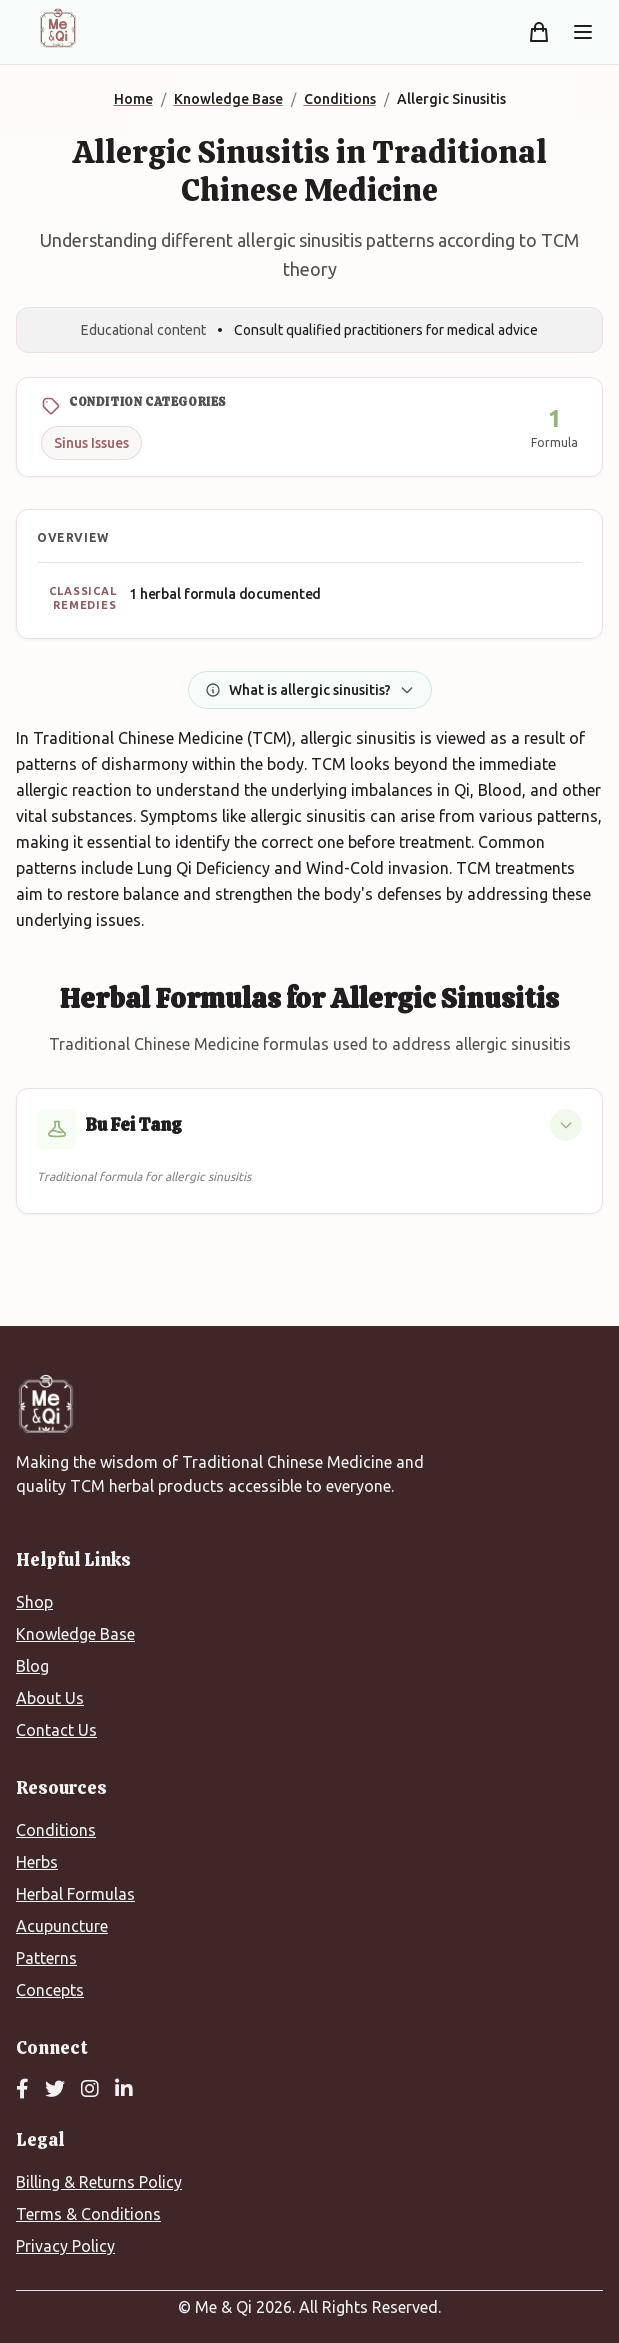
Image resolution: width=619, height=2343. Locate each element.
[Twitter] (55, 2090)
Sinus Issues (91, 443)
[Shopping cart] (539, 32)
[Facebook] (22, 2090)
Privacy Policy (65, 2246)
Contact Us (56, 1730)
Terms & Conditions (88, 2214)
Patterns (46, 1958)
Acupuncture (62, 1926)
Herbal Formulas (75, 1894)
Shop (34, 1602)
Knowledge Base (75, 1634)
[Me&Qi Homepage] (58, 28)
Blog (32, 1666)
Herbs (37, 1862)
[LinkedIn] (124, 2090)
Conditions (56, 1830)
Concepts (50, 1990)
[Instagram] (90, 2090)
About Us (50, 1698)
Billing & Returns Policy (99, 2182)
